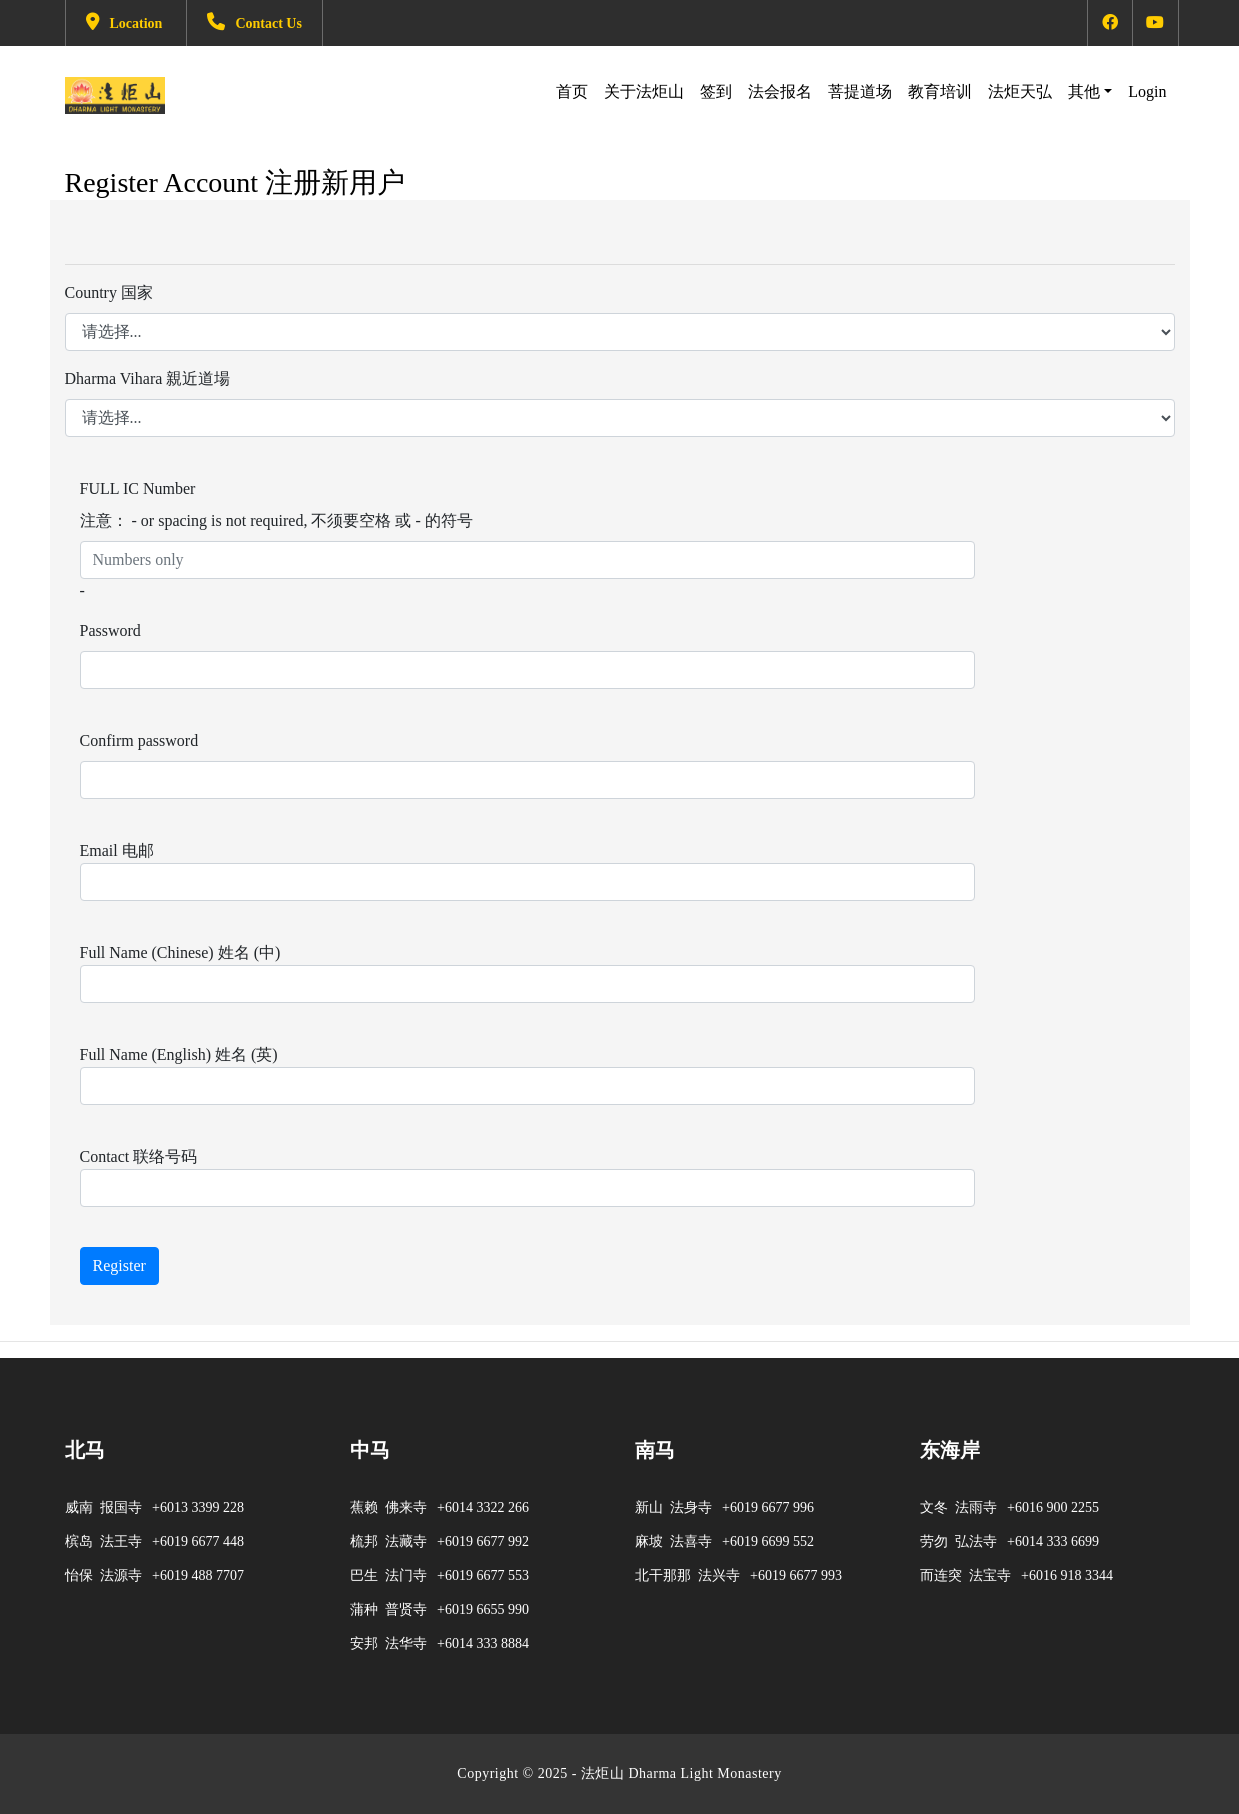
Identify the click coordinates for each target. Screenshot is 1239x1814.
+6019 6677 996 (768, 1507)
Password (110, 630)
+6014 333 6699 (1053, 1541)
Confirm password (139, 740)
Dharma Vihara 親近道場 (148, 378)
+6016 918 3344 (1067, 1575)
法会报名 (780, 91)
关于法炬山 (644, 91)
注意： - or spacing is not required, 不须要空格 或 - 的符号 (276, 520)
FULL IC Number (138, 488)
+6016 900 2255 (1053, 1507)
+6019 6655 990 (483, 1609)
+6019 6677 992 (483, 1541)
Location (124, 23)
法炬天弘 (1020, 91)
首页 (572, 91)
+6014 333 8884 (483, 1643)
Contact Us (254, 23)
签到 (716, 91)
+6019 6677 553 (483, 1575)
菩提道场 (860, 91)
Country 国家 (109, 292)
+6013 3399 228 (198, 1507)
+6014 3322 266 (483, 1507)
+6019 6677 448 (198, 1541)
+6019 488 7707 (198, 1575)
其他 (1084, 91)
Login (1147, 89)
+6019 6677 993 (796, 1575)
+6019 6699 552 (768, 1541)
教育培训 (940, 91)
